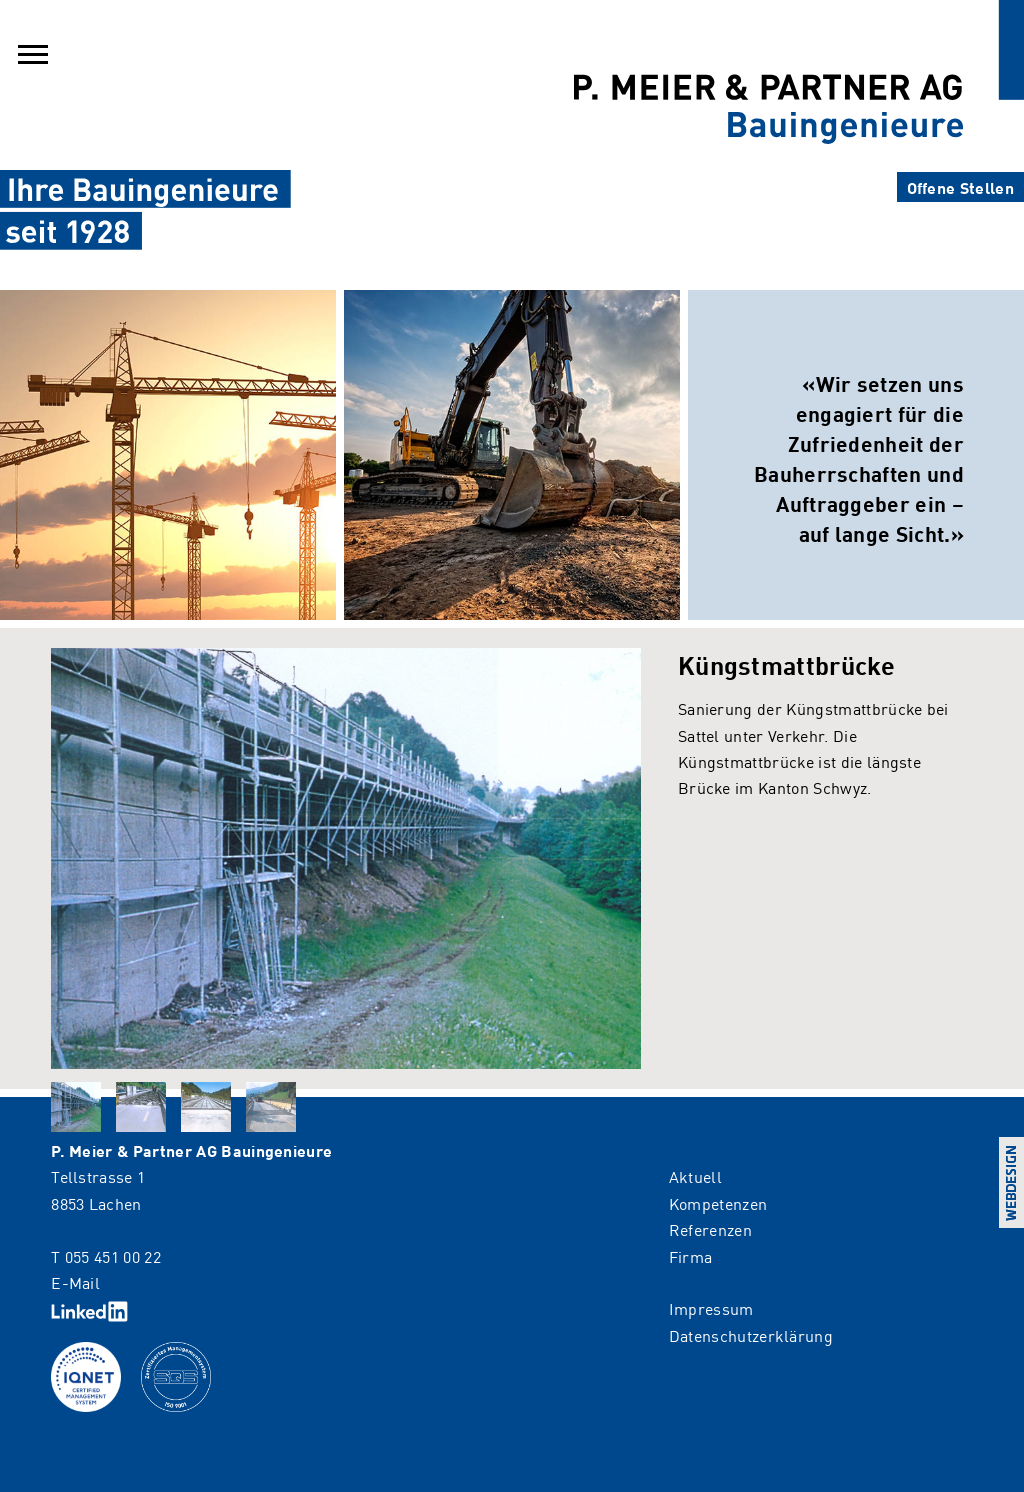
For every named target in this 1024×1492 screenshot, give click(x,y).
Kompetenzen (718, 1203)
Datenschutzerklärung (751, 1335)
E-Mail (75, 1282)
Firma (691, 1256)
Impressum (711, 1308)
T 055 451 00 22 (106, 1256)
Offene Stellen (960, 187)
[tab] (76, 1107)
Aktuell (695, 1176)
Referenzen (710, 1229)
